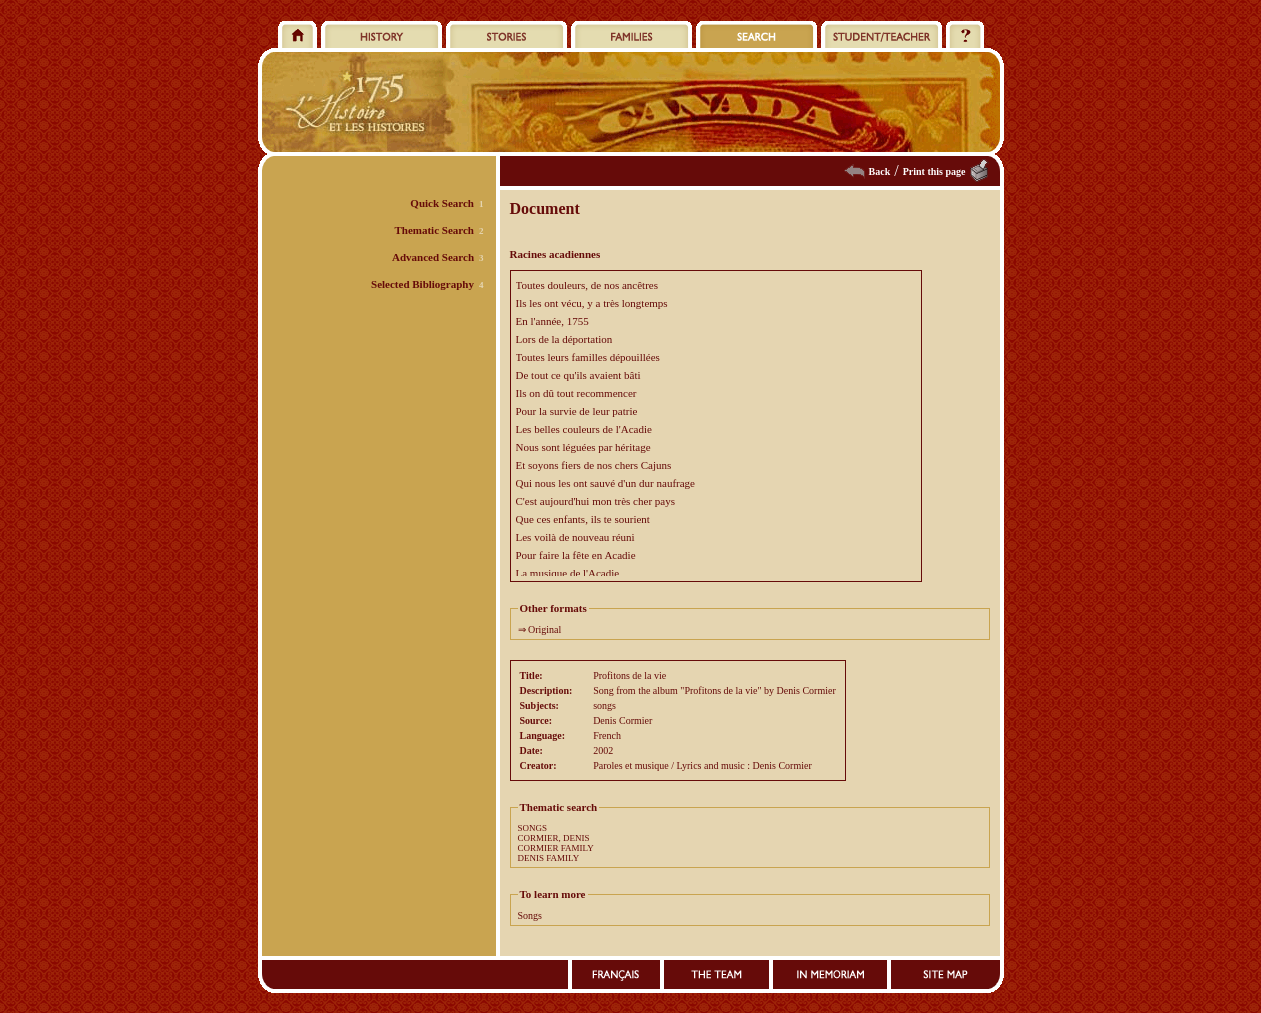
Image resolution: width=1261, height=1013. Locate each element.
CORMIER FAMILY (556, 848)
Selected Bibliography (422, 284)
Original (544, 629)
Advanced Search (433, 257)
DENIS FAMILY (549, 858)
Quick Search (442, 203)
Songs (530, 915)
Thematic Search (434, 230)
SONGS (533, 828)
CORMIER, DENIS (554, 838)
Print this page (934, 171)
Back (880, 171)
